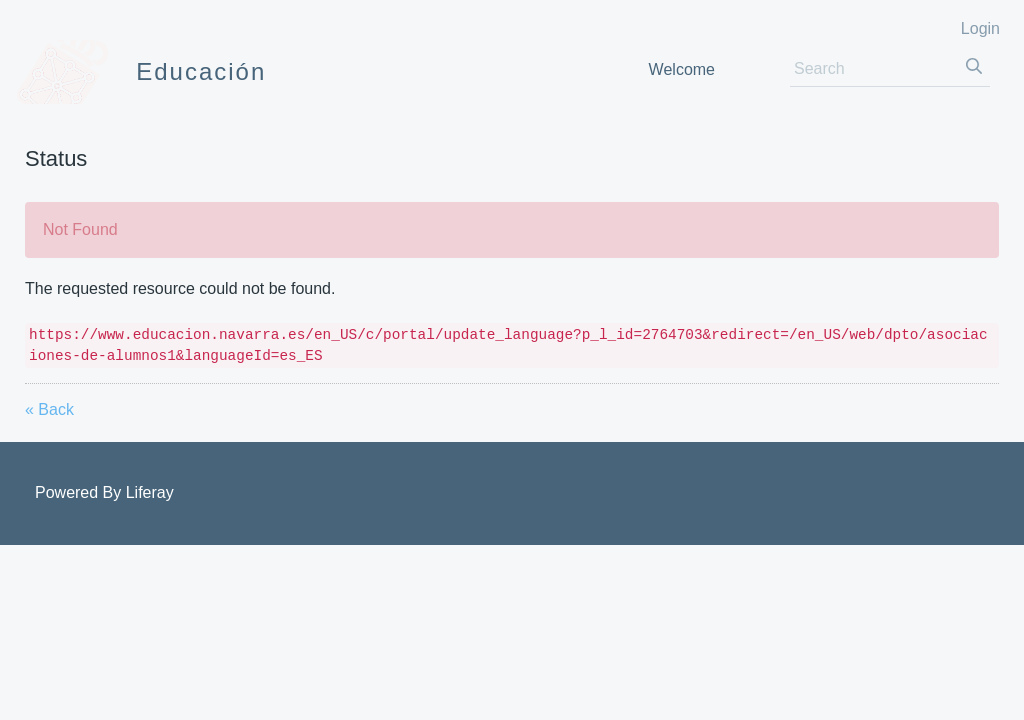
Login (980, 28)
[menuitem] (682, 69)
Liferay (150, 492)
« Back (49, 409)
